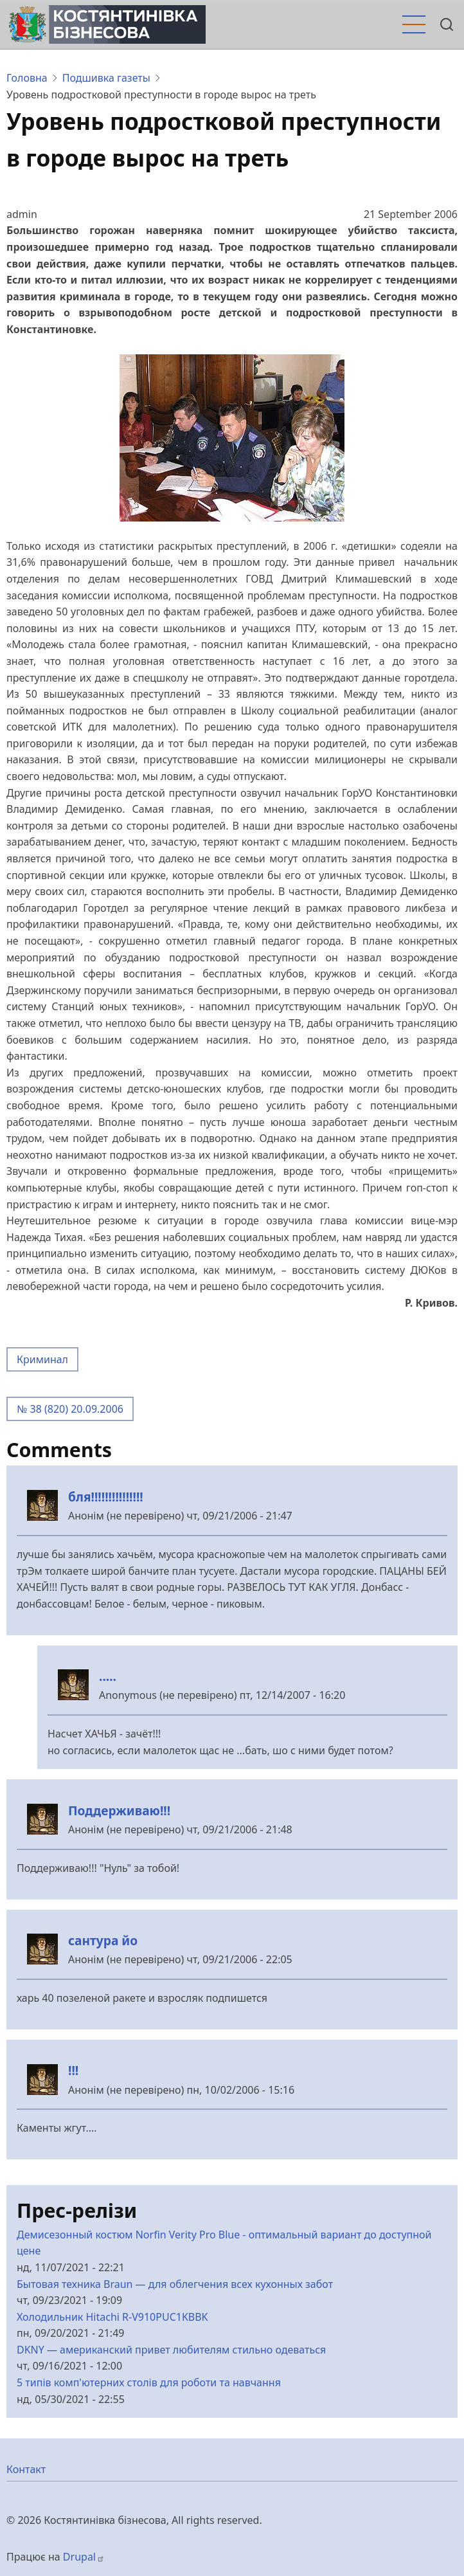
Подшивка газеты (106, 78)
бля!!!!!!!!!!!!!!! (105, 1496)
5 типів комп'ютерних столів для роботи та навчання (149, 2382)
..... (107, 1676)
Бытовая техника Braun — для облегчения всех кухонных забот (175, 2284)
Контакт (26, 2469)
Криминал (42, 1359)
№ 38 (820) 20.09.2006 (70, 1409)
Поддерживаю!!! (119, 1810)
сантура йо (103, 1940)
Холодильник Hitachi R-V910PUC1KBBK (112, 2317)
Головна (27, 78)
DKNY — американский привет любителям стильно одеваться (171, 2350)
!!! (73, 2070)
